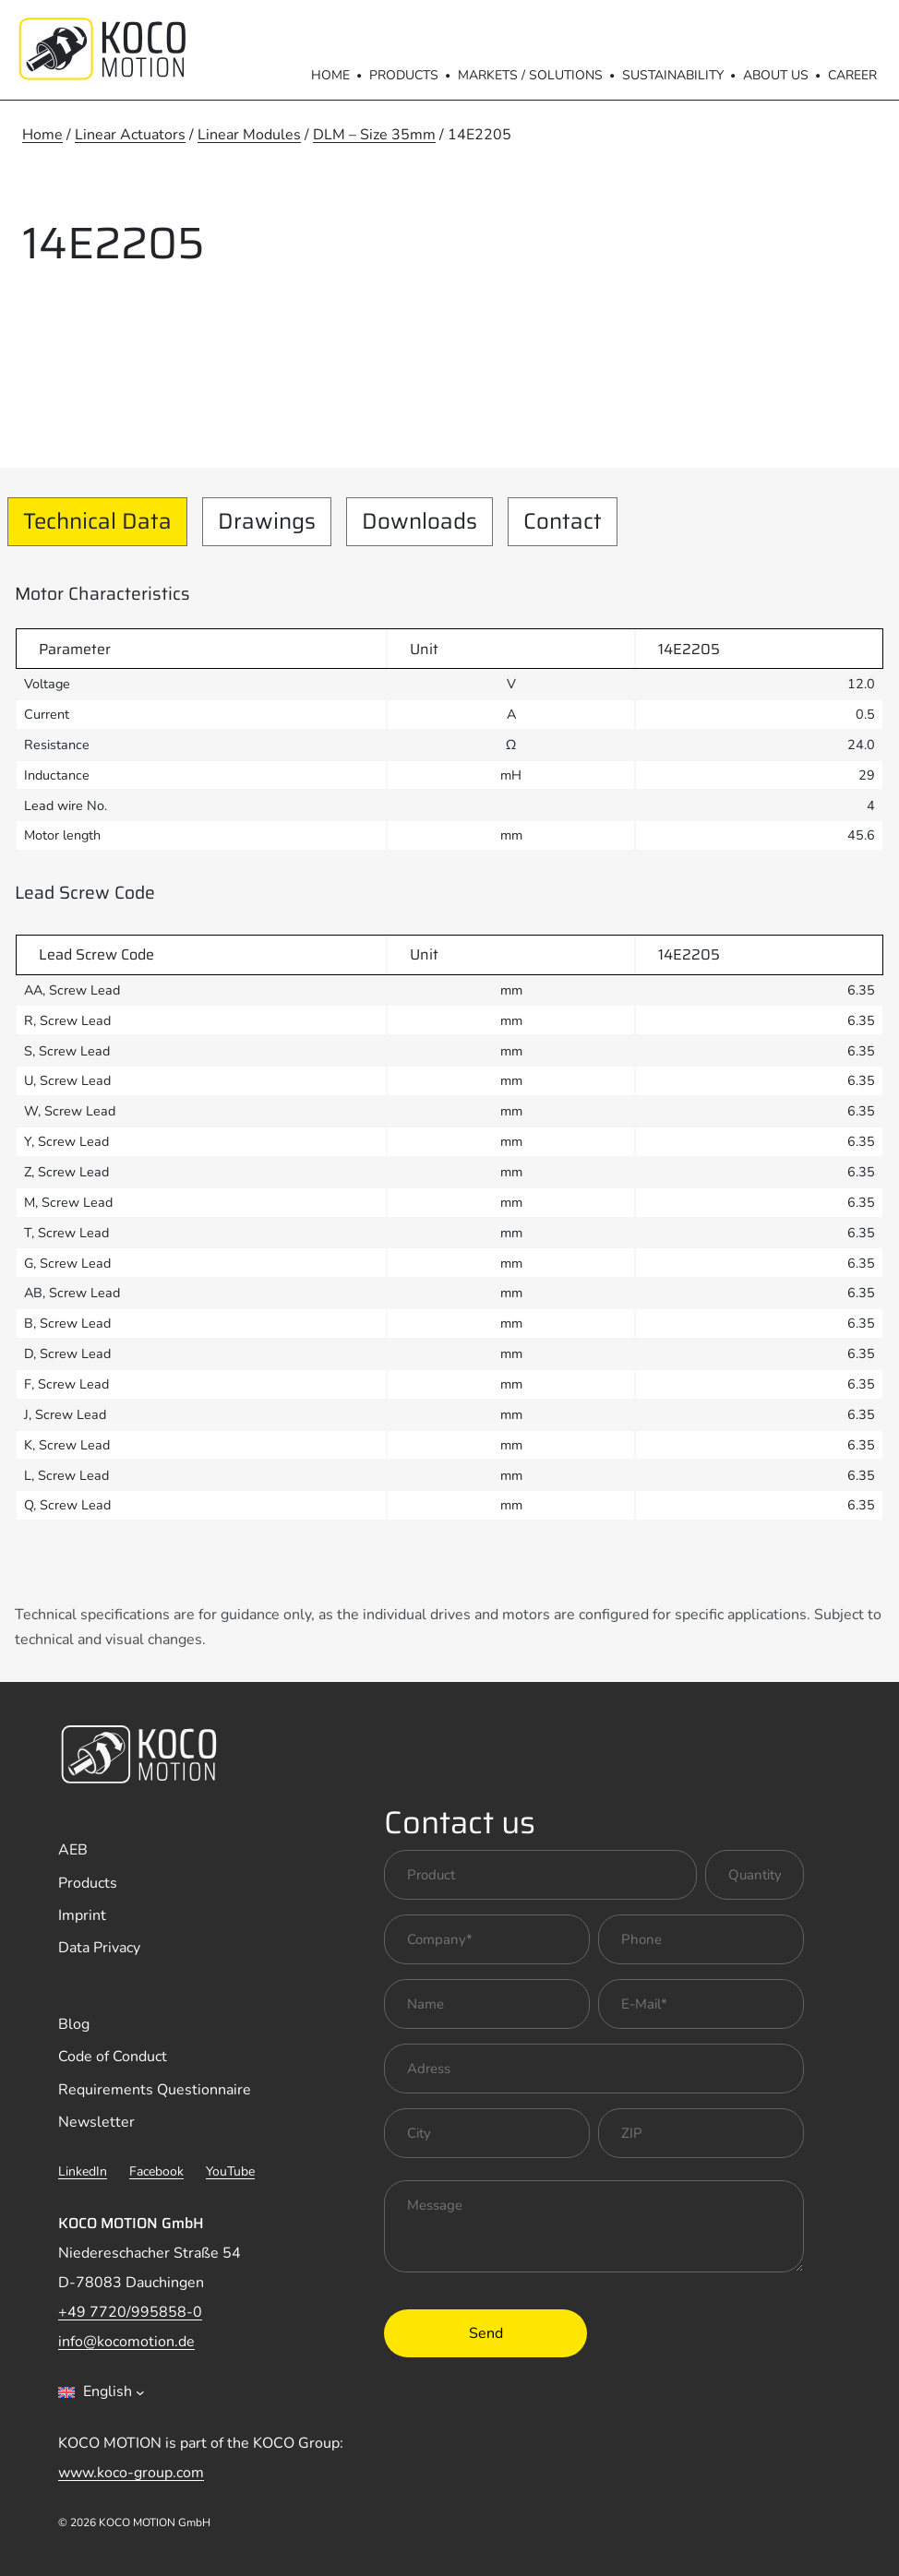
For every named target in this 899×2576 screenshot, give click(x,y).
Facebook (156, 2171)
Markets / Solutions (530, 75)
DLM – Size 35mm (374, 135)
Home (330, 75)
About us (776, 75)
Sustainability (673, 75)
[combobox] (101, 2392)
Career (852, 75)
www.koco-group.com (131, 2473)
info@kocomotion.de (126, 2342)
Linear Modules (249, 135)
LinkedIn (82, 2171)
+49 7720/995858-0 (130, 2312)
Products (403, 75)
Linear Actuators (130, 135)
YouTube (230, 2171)
